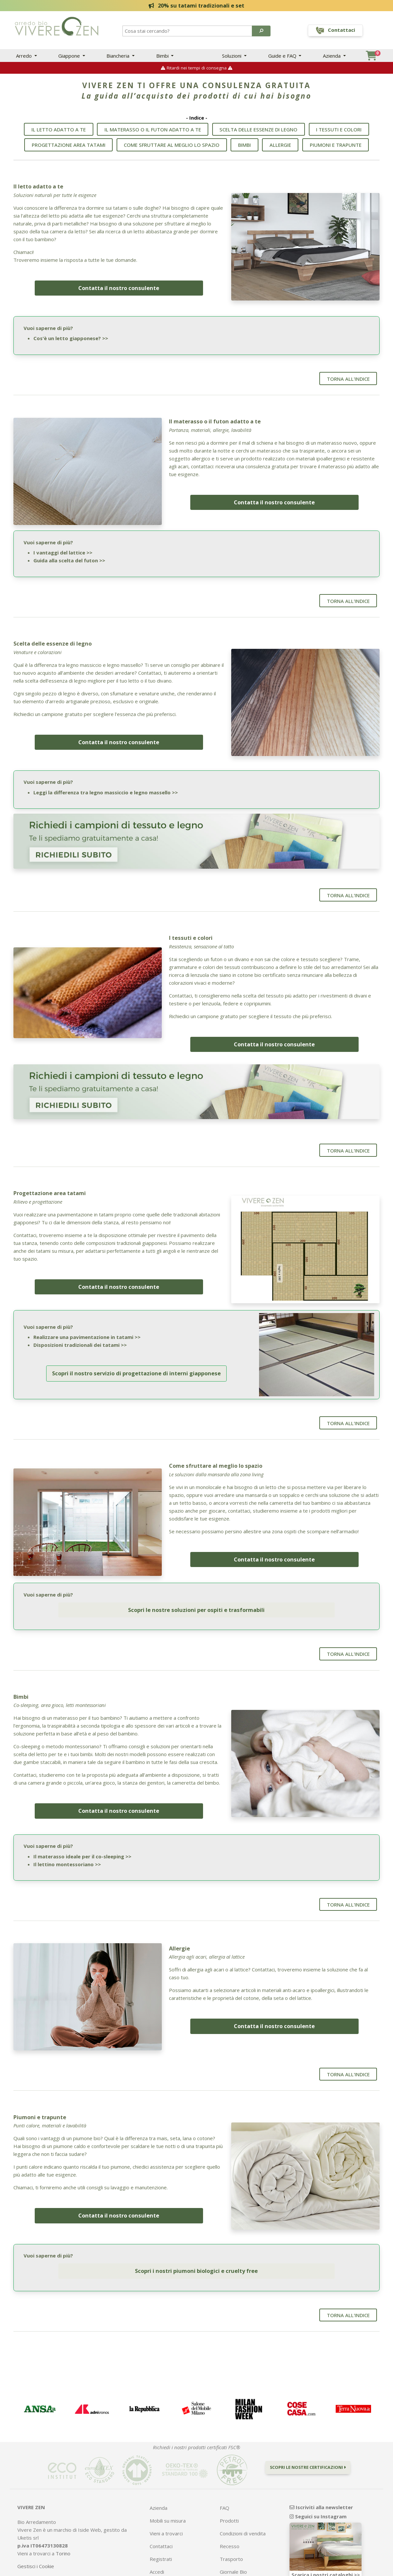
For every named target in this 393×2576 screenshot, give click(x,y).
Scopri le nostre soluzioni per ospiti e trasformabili (196, 1590)
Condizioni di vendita (243, 2505)
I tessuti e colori (339, 132)
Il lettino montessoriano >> (67, 1841)
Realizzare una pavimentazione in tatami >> (86, 1325)
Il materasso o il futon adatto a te (152, 132)
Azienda (332, 55)
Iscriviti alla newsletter (321, 2478)
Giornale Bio (233, 2543)
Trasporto (231, 2530)
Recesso (229, 2517)
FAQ (224, 2479)
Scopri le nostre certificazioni (308, 2439)
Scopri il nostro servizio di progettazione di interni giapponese (136, 1358)
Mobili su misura (168, 2492)
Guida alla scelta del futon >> (69, 558)
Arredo (24, 55)
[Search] (187, 30)
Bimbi (163, 55)
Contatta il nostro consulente (118, 287)
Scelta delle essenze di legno (258, 132)
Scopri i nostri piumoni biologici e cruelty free (196, 2242)
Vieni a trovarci (166, 2505)
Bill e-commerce (227, 2570)
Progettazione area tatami (68, 148)
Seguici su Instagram (318, 2488)
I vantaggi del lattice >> (62, 550)
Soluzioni (232, 55)
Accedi (157, 2543)
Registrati (161, 2530)
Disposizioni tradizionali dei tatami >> (80, 1333)
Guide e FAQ (283, 55)
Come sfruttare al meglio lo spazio (171, 148)
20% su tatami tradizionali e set (197, 5)
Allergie (280, 148)
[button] (261, 30)
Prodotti (229, 2492)
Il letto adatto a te (58, 132)
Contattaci (161, 2517)
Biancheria (118, 55)
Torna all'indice (348, 378)
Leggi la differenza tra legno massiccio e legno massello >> (105, 786)
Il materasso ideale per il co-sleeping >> (82, 1833)
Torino (63, 2525)
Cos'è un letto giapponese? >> (70, 337)
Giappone (69, 55)
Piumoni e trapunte (336, 148)
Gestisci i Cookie (35, 2538)
